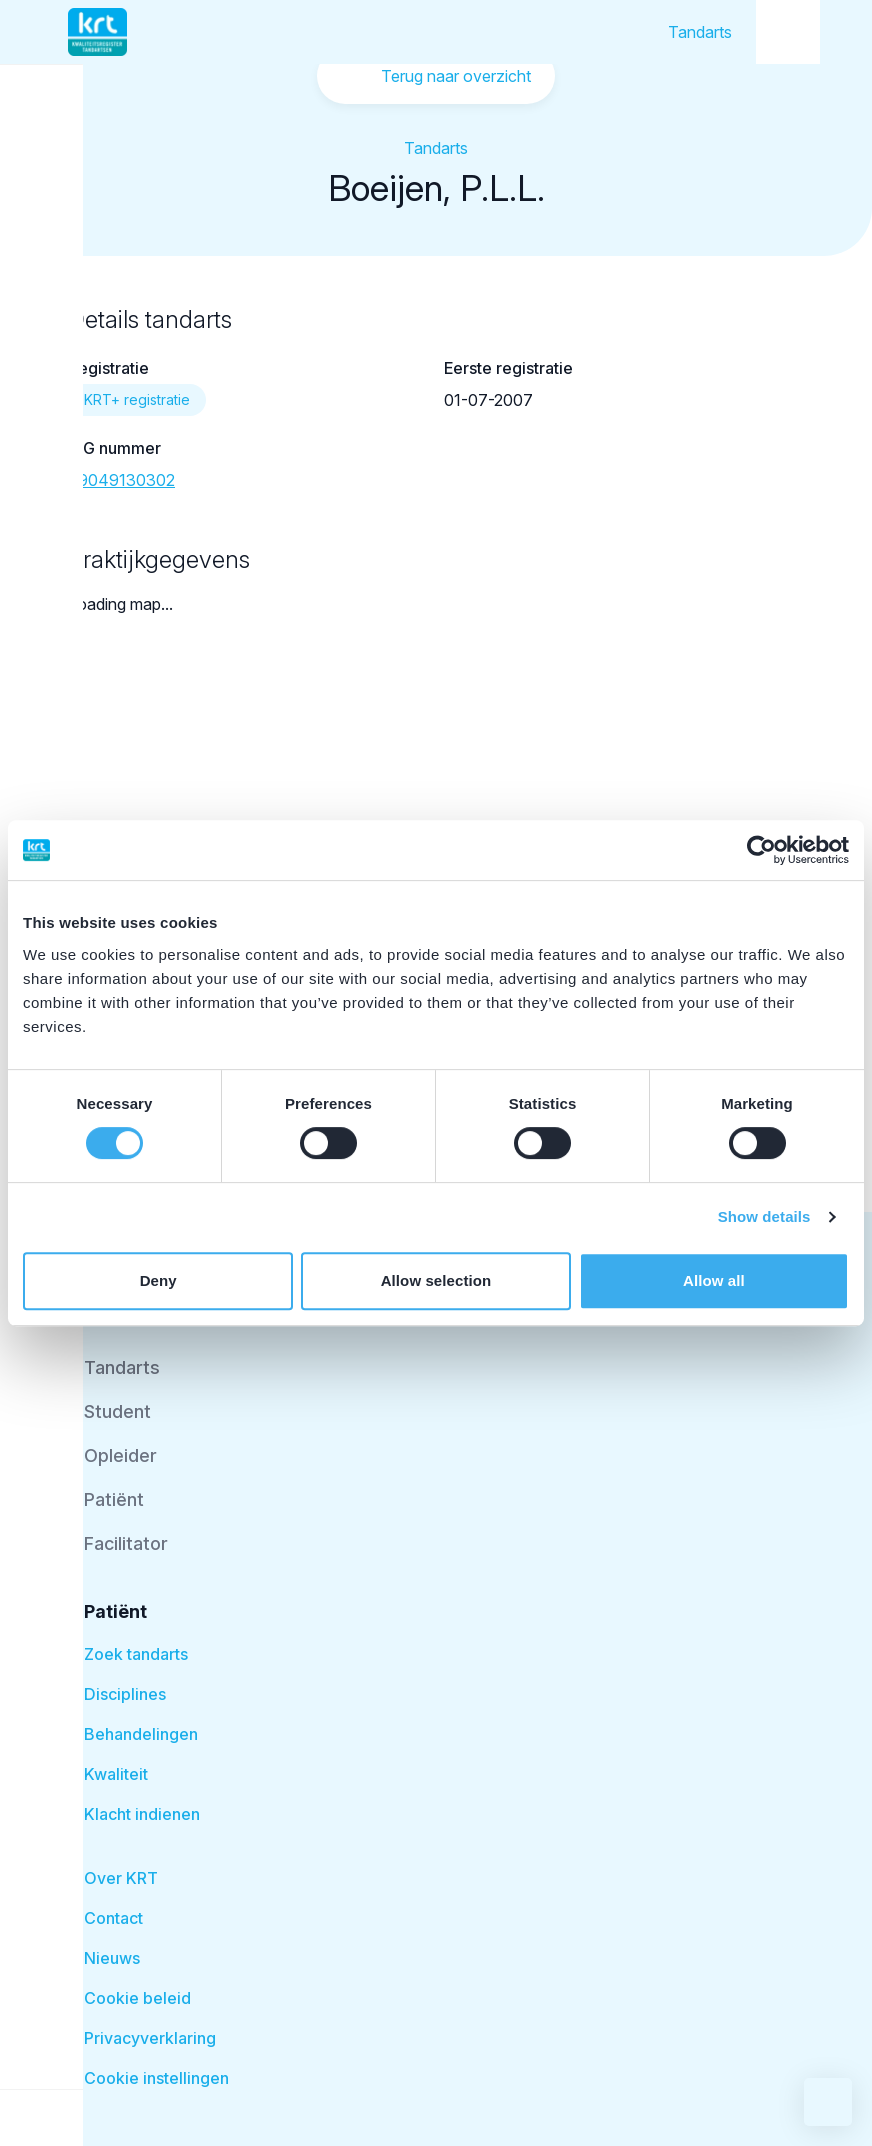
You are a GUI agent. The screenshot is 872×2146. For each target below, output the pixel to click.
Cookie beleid (137, 1998)
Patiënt (114, 1499)
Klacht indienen (142, 1814)
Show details (764, 1216)
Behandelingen (141, 1734)
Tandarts (700, 32)
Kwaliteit (116, 1774)
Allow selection (436, 1280)
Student (117, 1411)
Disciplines (125, 1694)
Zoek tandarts (136, 1654)
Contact (113, 1918)
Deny (158, 1280)
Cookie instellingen (156, 2078)
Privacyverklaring (150, 2038)
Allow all (714, 1280)
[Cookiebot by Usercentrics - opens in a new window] (761, 850)
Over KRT (121, 1878)
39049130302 (121, 480)
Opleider (120, 1455)
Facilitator (126, 1543)
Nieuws (112, 1958)
